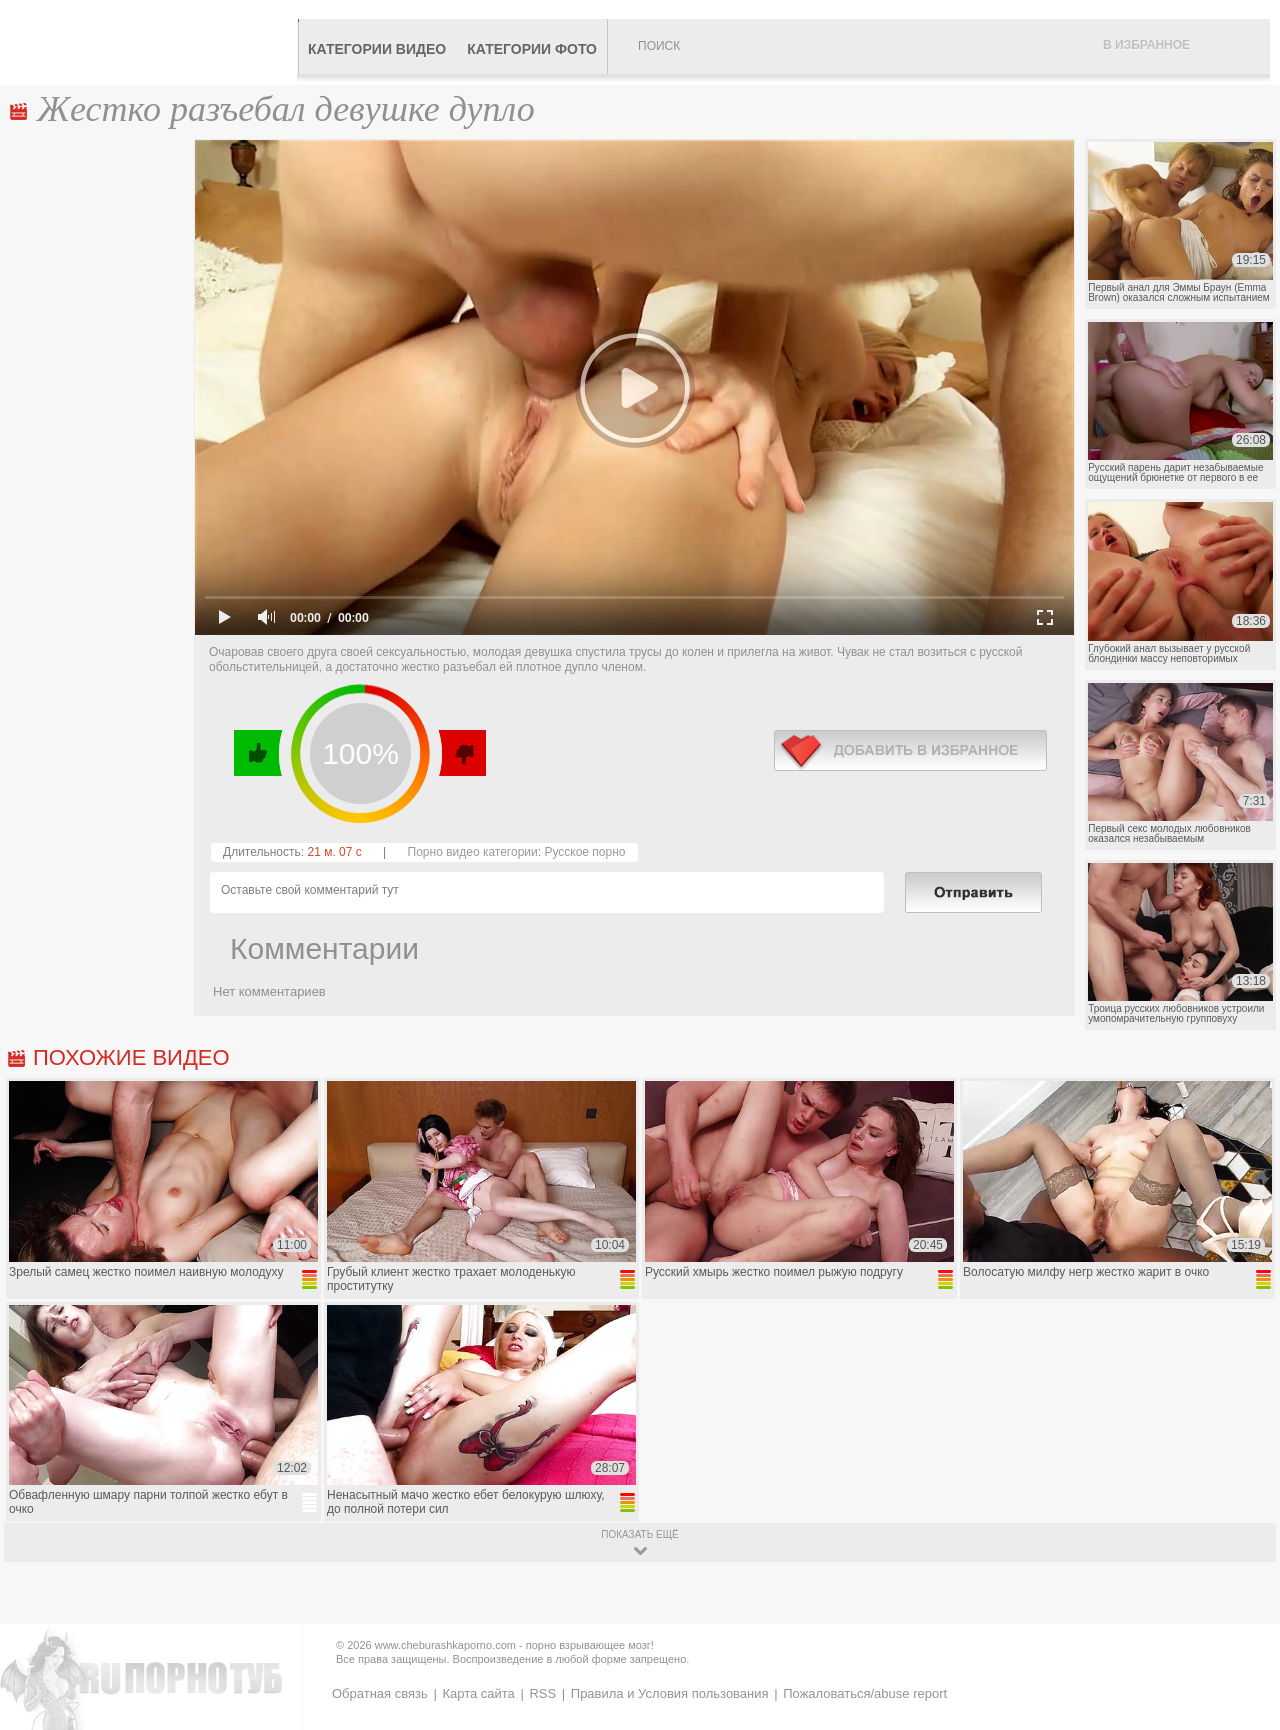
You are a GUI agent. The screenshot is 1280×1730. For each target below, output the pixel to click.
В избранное (1146, 45)
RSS (542, 1693)
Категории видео (377, 49)
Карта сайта (478, 1693)
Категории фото (532, 49)
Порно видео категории (473, 852)
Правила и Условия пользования (670, 1693)
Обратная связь (380, 1693)
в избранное (910, 750)
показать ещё (639, 1534)
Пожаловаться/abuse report (865, 1693)
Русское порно (584, 852)
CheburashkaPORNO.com (153, 42)
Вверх (1241, 1626)
